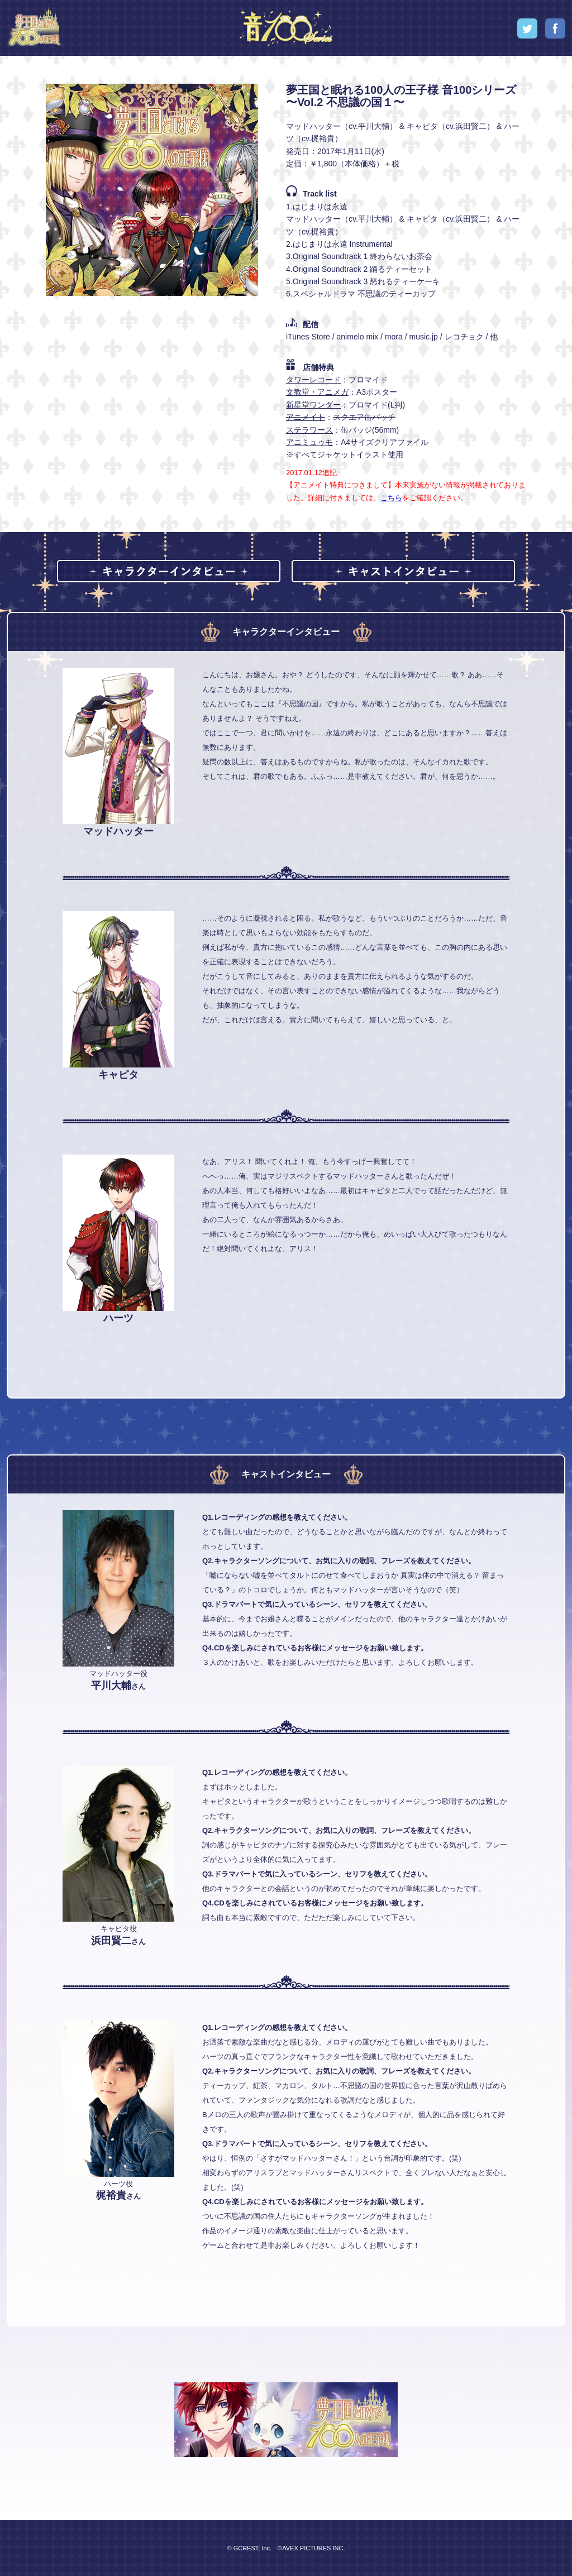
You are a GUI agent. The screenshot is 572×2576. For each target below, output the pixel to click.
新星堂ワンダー (313, 404)
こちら (391, 498)
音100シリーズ (286, 28)
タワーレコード (313, 379)
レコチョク (464, 336)
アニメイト (305, 417)
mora (394, 336)
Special (479, 28)
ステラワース (309, 429)
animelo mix (358, 336)
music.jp (423, 336)
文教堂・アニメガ (317, 391)
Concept (417, 28)
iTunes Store (308, 336)
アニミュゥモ (309, 442)
